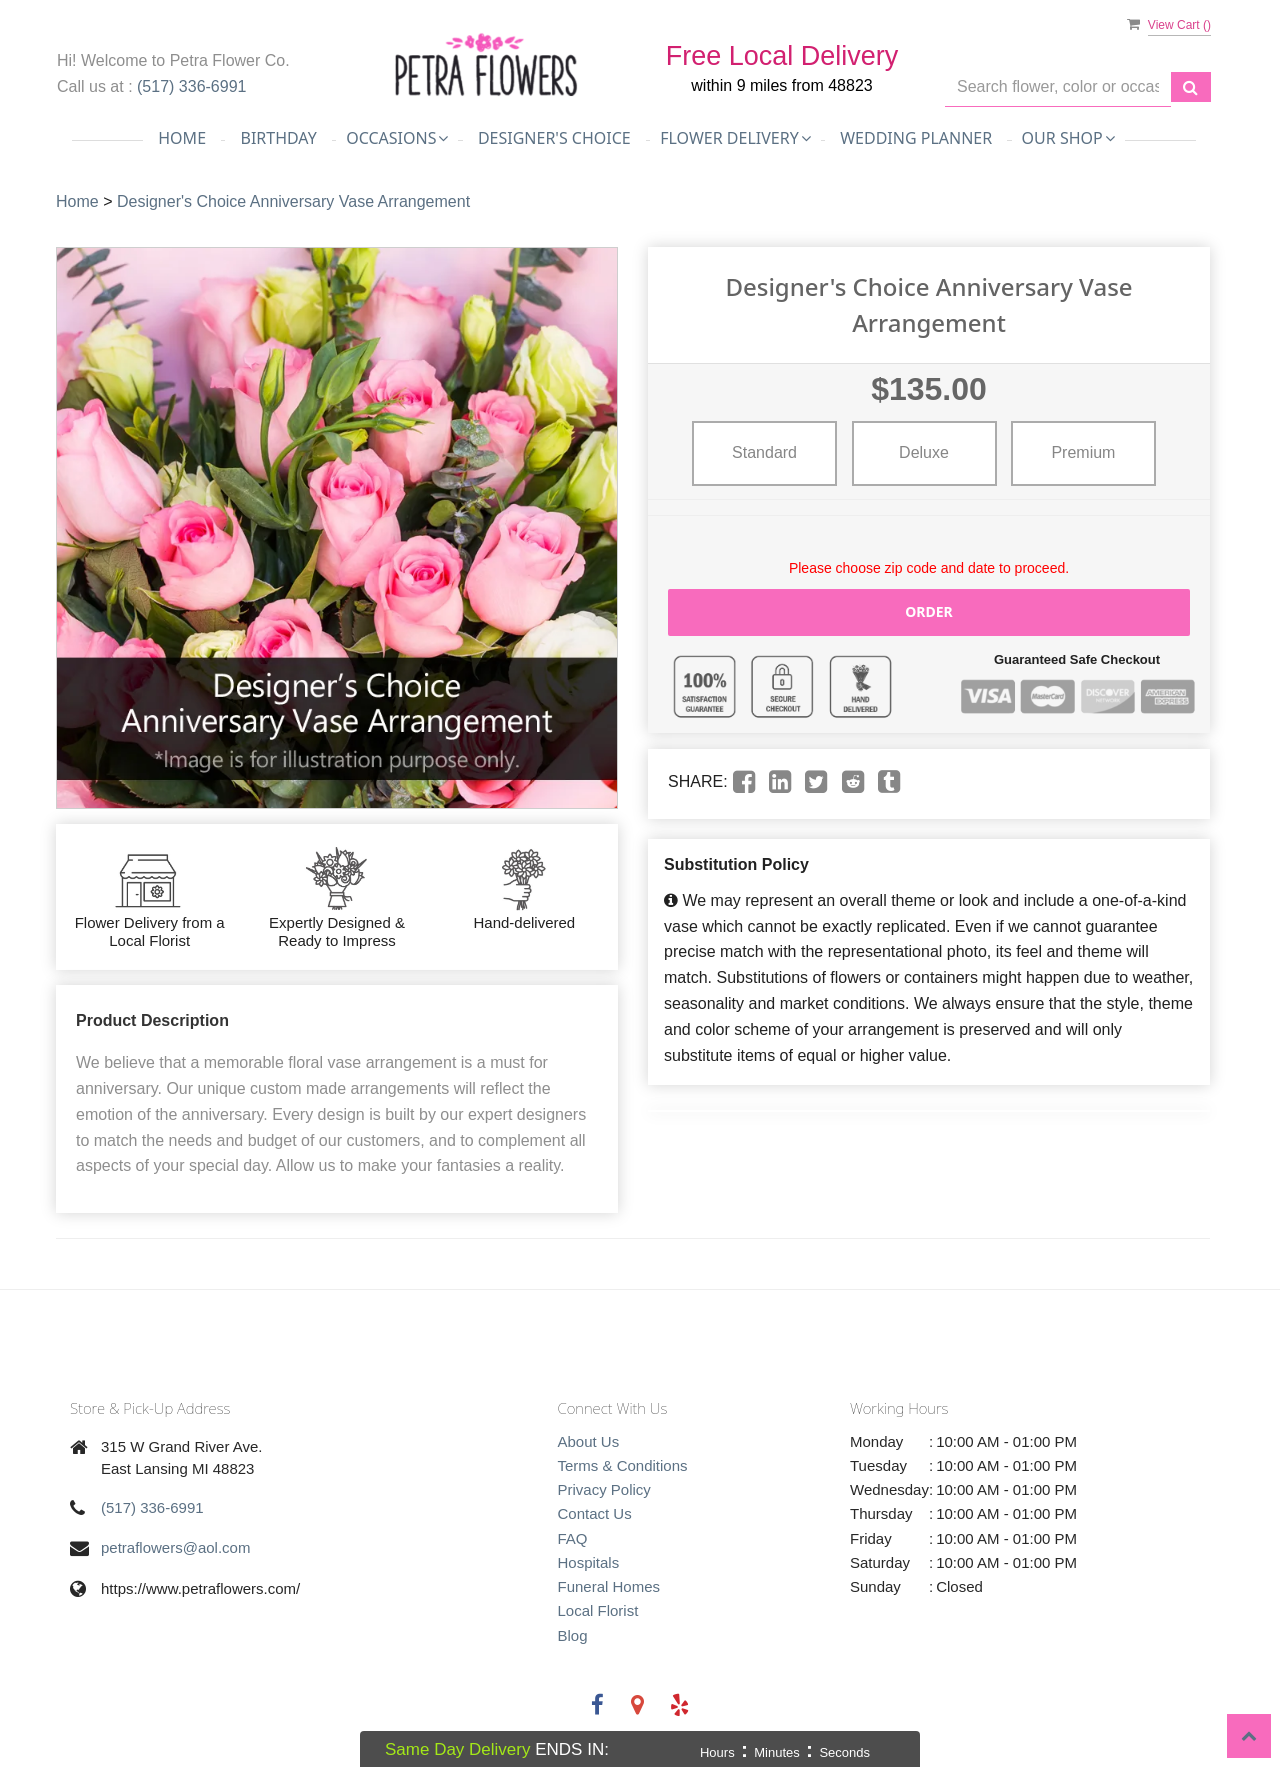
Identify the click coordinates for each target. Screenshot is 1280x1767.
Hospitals (589, 1562)
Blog (573, 1635)
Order (929, 611)
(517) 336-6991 (191, 86)
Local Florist (598, 1610)
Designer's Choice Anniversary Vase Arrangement (293, 201)
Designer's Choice (554, 138)
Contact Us (595, 1513)
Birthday (278, 138)
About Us (589, 1441)
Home (182, 138)
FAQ (573, 1538)
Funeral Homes (609, 1586)
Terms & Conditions (623, 1465)
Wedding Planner (916, 138)
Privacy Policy (604, 1489)
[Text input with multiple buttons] (1058, 87)
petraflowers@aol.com (175, 1547)
